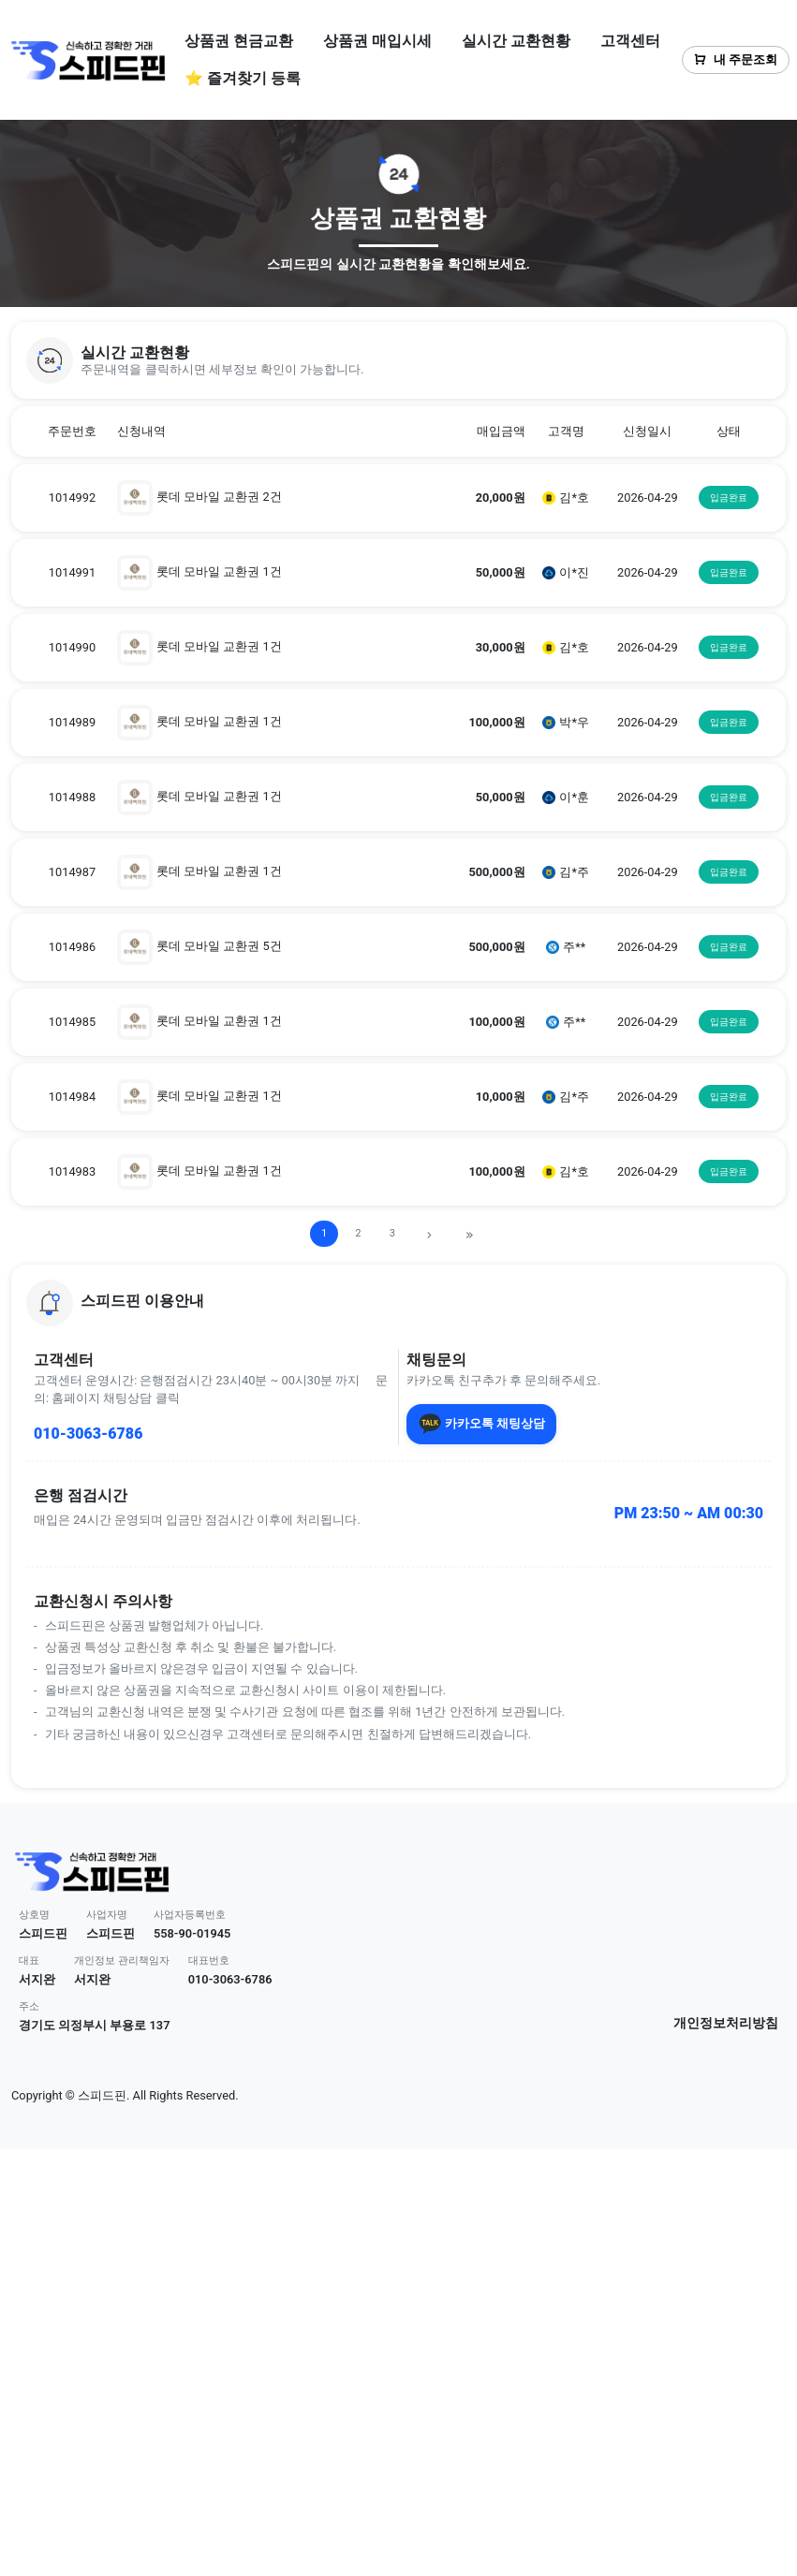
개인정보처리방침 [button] (725, 2023)
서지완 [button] (37, 1979)
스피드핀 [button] (43, 1933)
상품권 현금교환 (238, 41)
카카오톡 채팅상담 (482, 1424)
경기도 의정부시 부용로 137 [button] (94, 2025)
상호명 (34, 1915)
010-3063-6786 (88, 1433)
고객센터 (630, 41)
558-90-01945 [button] (192, 1933)
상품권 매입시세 (377, 41)
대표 (29, 1960)
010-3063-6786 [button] (230, 1979)
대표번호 (208, 1960)
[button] (398, 360)
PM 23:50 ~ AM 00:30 (688, 1513)
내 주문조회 (735, 59)
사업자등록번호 (190, 1915)
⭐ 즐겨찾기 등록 (242, 78)
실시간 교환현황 (516, 41)
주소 (29, 2006)
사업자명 (106, 1915)
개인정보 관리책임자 (122, 1960)
